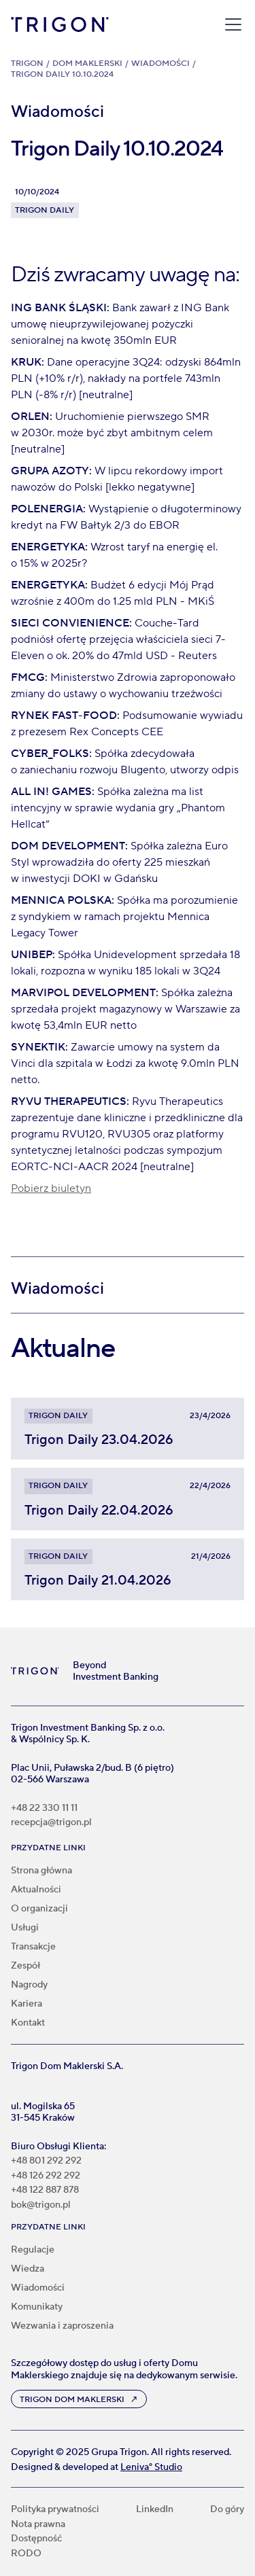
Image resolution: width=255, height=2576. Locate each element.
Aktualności (36, 1890)
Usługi (25, 1928)
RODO (26, 2554)
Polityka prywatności (55, 2510)
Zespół (25, 1966)
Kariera (26, 2004)
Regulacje (32, 2250)
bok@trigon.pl (41, 2205)
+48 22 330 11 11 (44, 1808)
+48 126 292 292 (45, 2176)
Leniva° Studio (151, 2467)
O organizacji (39, 1909)
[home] (60, 24)
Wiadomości (160, 63)
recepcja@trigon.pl (51, 1823)
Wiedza (27, 2269)
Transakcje (33, 1947)
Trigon (27, 63)
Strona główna (41, 1871)
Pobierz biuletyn (51, 1188)
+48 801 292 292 (46, 2161)
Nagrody (29, 1985)
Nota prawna (38, 2524)
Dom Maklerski (87, 63)
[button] (230, 24)
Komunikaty (37, 2307)
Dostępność (36, 2539)
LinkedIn (154, 2510)
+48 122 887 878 (45, 2190)
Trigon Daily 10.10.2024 (62, 74)
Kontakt (28, 2023)
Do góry (227, 2510)
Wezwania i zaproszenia (62, 2326)
